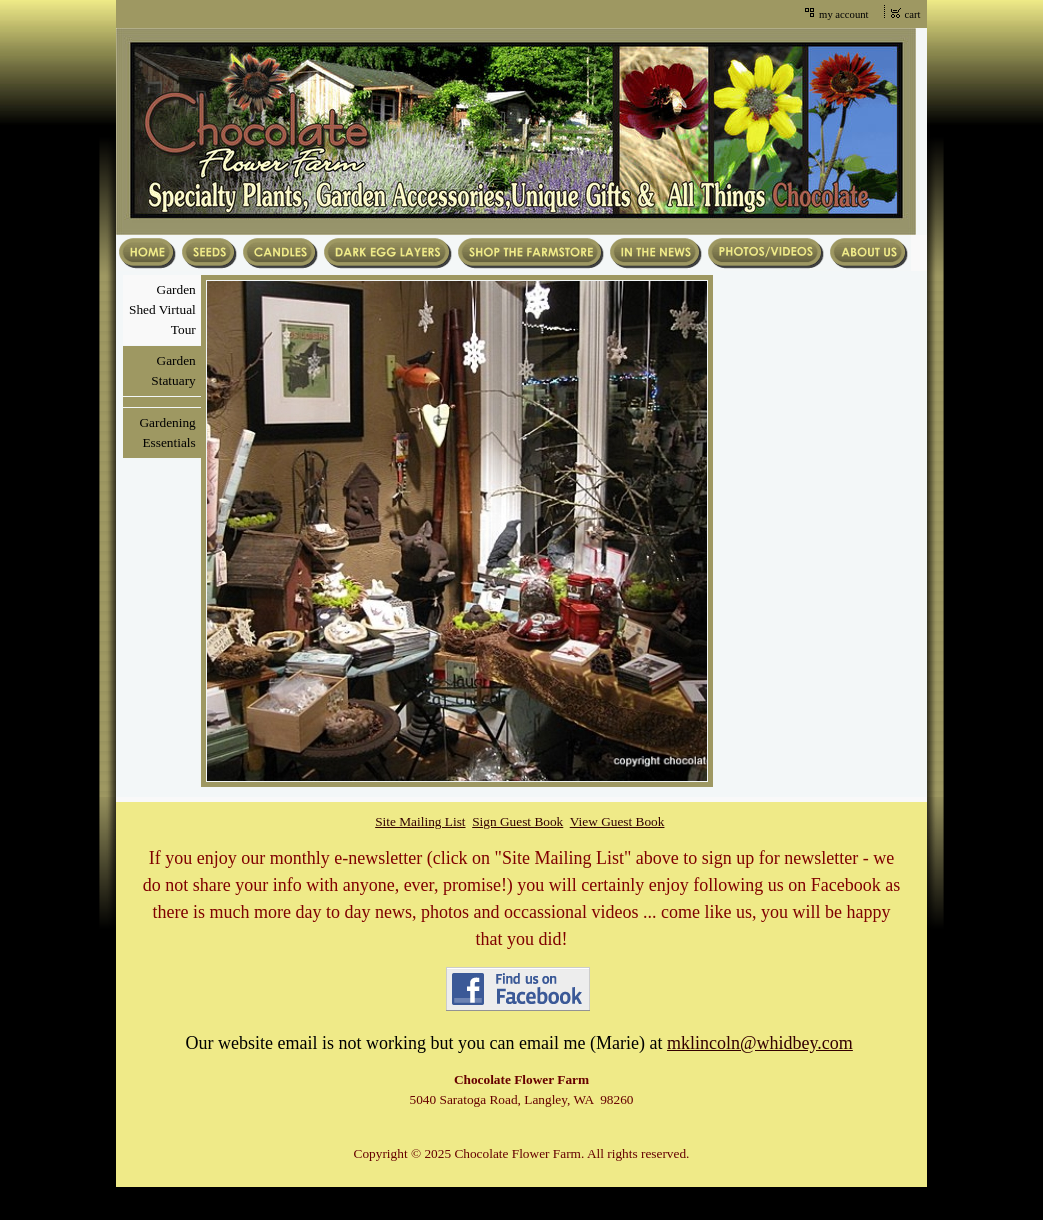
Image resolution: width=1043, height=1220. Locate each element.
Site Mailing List (420, 821)
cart (913, 14)
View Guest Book (617, 821)
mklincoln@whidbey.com (760, 1043)
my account (843, 14)
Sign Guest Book (517, 821)
